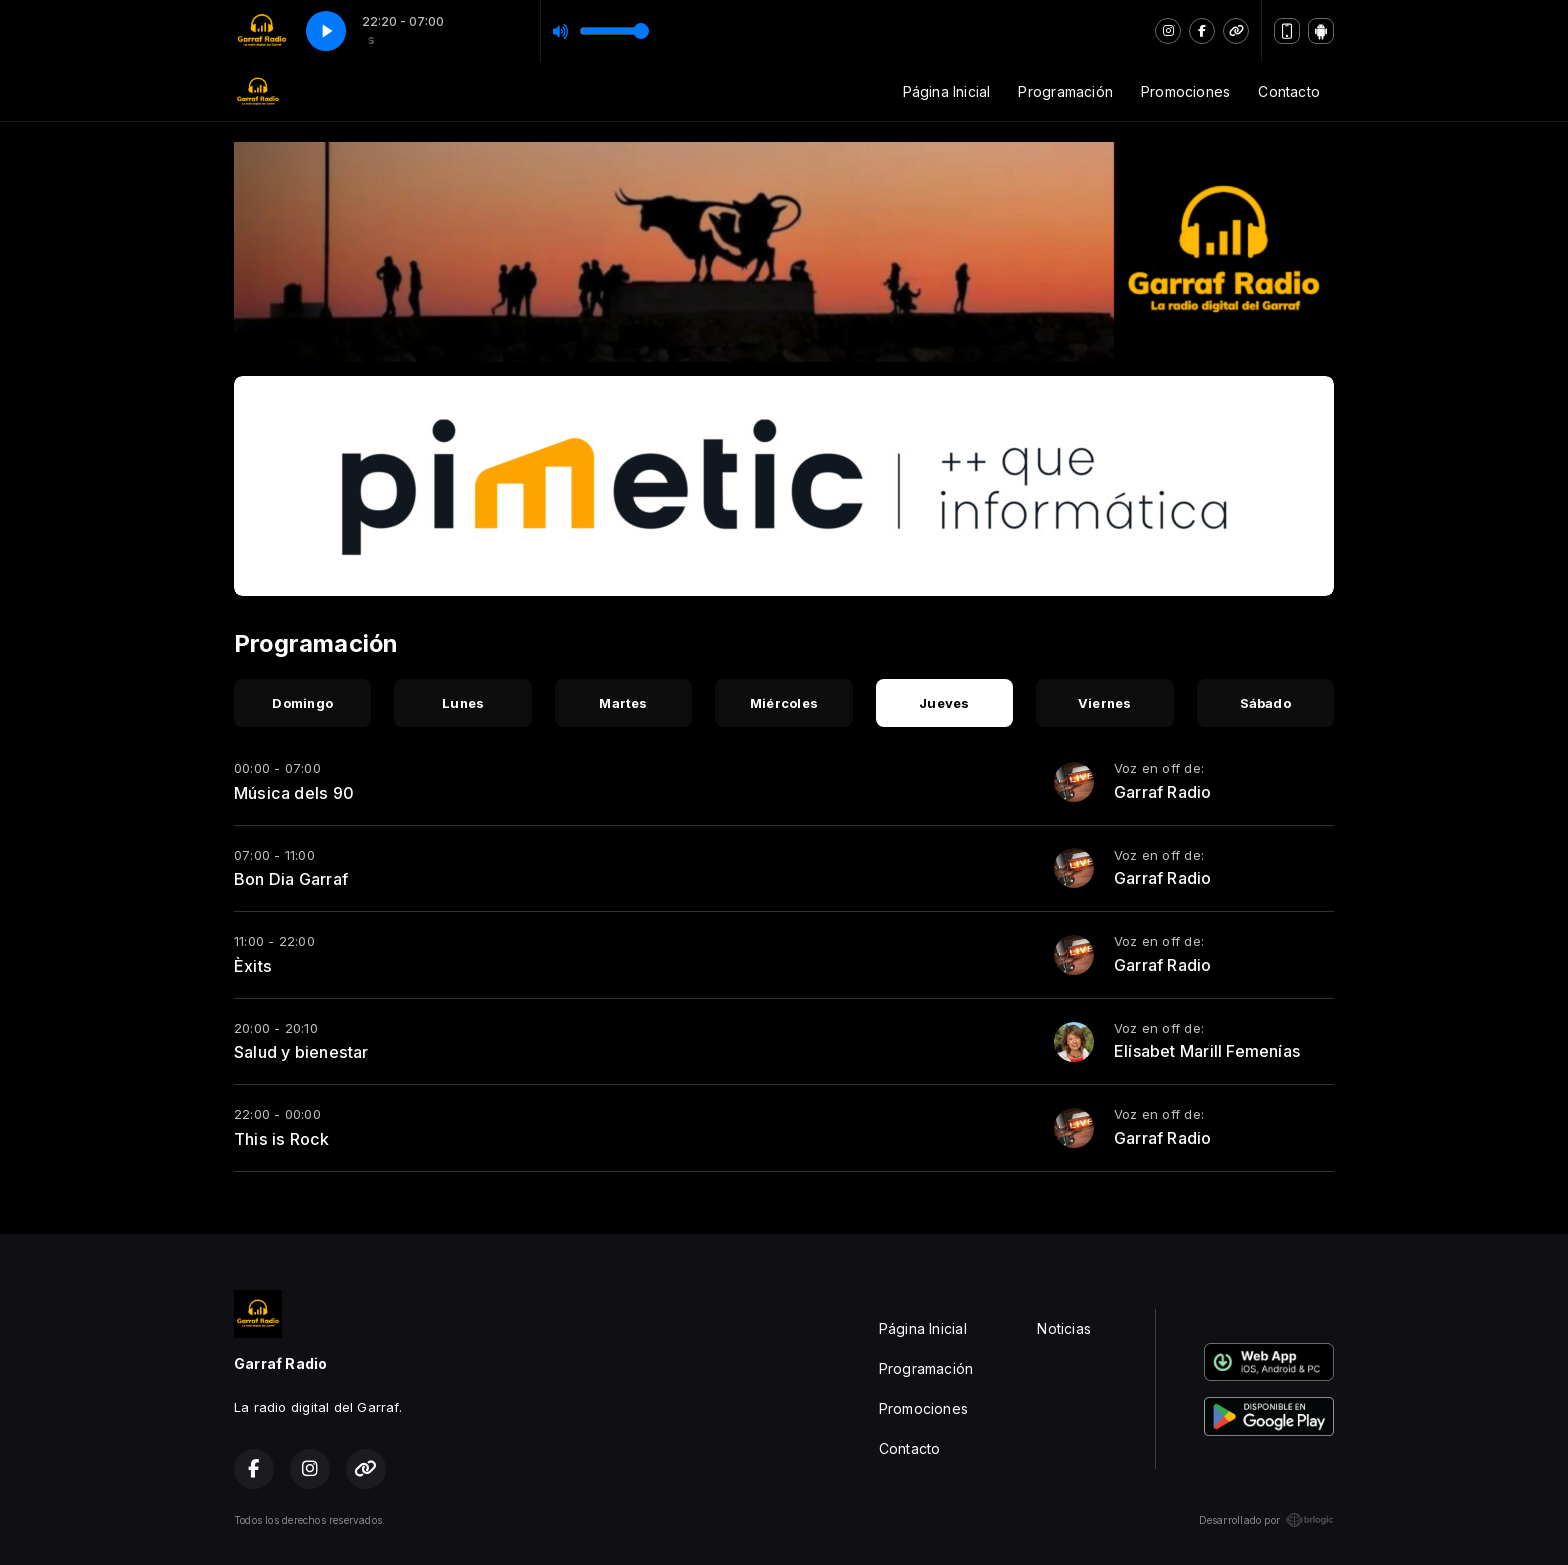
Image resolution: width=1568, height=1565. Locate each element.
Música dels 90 (294, 793)
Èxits (253, 966)
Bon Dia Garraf (291, 879)
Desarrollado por (1266, 1520)
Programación (1065, 91)
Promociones (1185, 91)
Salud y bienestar (301, 1052)
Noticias (1064, 1328)
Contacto (1289, 91)
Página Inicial (947, 91)
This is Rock (282, 1139)
